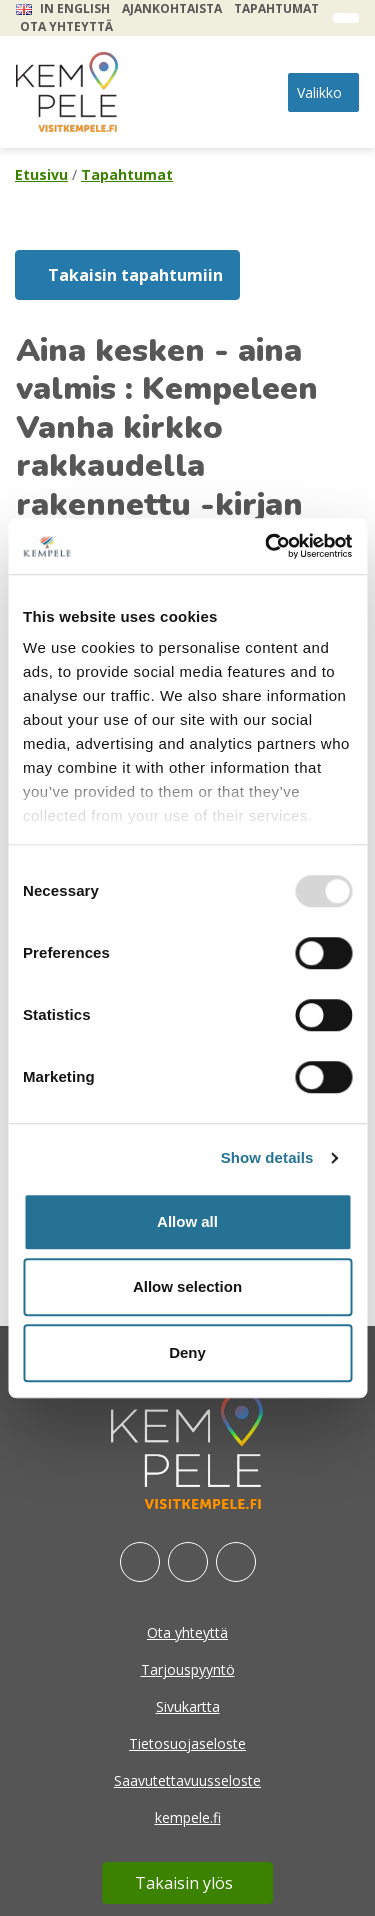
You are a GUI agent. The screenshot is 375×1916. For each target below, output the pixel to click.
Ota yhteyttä (66, 26)
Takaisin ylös (184, 1883)
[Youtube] (236, 1562)
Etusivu (41, 174)
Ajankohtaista (172, 8)
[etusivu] (67, 92)
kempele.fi (188, 1817)
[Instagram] (188, 1562)
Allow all (187, 1221)
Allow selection (187, 1286)
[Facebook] (140, 1562)
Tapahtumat (276, 8)
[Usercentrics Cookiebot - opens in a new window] (267, 546)
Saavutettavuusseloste (187, 1780)
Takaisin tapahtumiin (135, 275)
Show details (267, 1157)
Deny (187, 1352)
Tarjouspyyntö (188, 1669)
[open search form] (346, 18)
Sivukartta (188, 1706)
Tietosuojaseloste (187, 1743)
